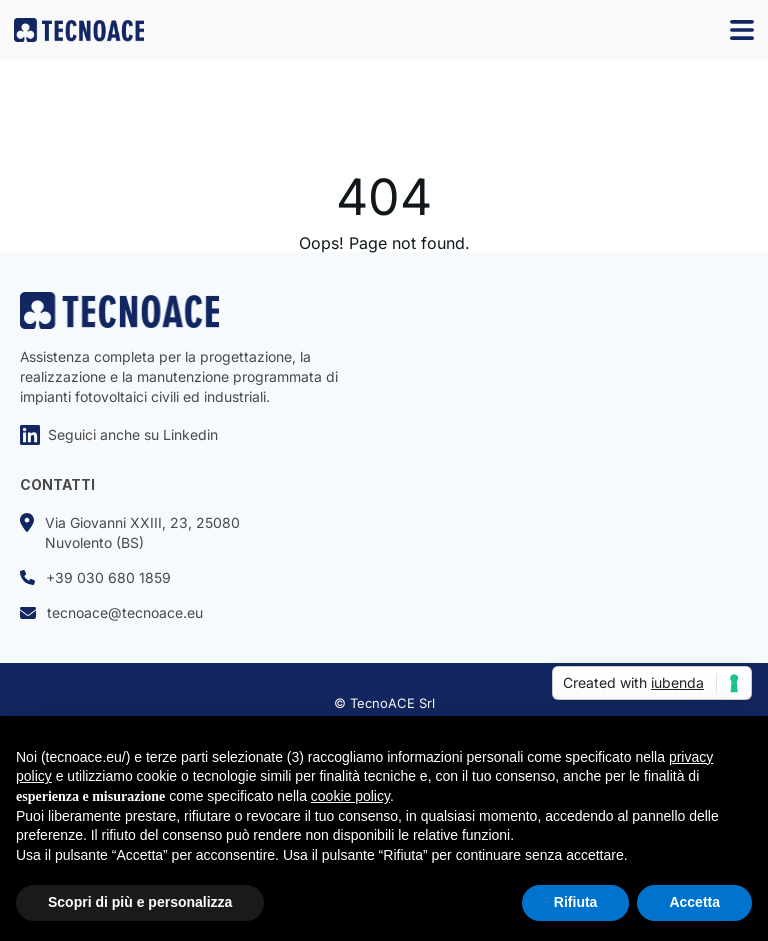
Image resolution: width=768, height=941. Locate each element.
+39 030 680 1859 (95, 577)
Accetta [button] (694, 902)
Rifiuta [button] (576, 902)
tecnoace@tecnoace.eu (111, 612)
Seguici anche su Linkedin (119, 435)
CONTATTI (57, 484)
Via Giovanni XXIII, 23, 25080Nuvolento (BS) (130, 532)
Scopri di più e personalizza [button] (140, 902)
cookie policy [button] (350, 796)
